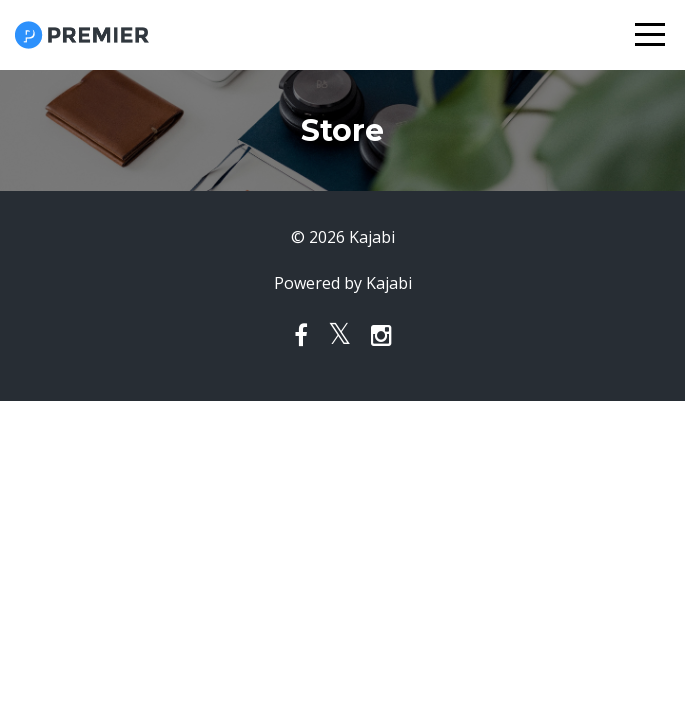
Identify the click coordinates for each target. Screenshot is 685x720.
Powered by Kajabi (343, 283)
